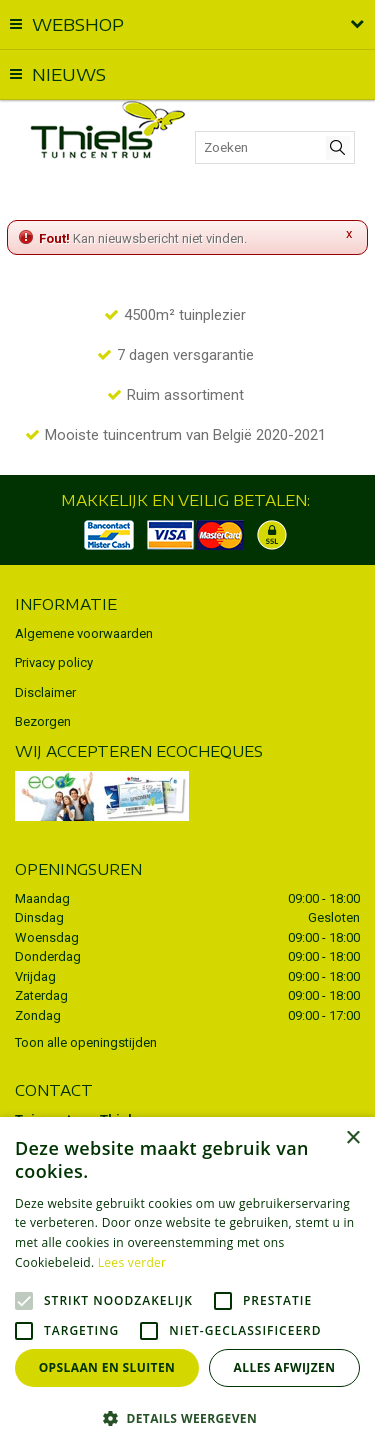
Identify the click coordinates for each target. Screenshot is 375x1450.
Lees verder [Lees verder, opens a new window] (132, 1262)
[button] (187, 1417)
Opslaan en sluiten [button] (107, 1367)
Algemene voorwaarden (84, 633)
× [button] (352, 1138)
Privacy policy (54, 662)
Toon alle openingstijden (86, 1042)
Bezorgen (43, 721)
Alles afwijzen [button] (285, 1367)
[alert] (187, 1283)
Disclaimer (45, 692)
